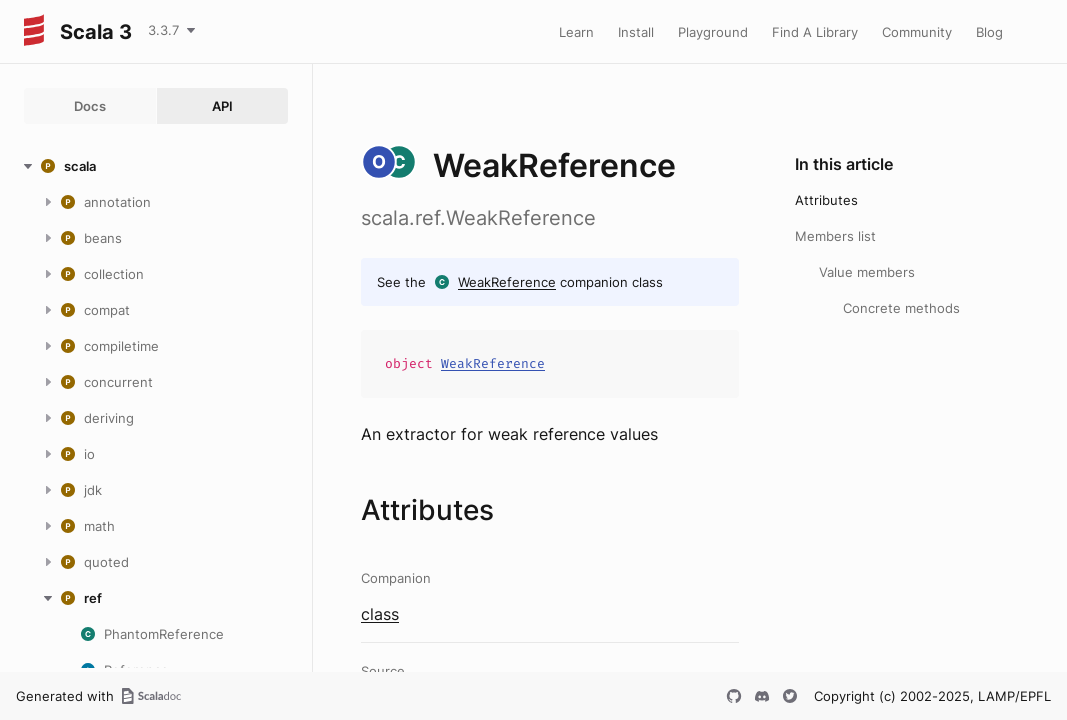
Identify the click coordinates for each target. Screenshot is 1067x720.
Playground (713, 32)
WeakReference (507, 282)
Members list (835, 236)
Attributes (826, 200)
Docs (90, 106)
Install (636, 32)
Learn (576, 32)
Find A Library (815, 32)
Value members (867, 272)
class (380, 614)
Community (917, 32)
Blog (989, 32)
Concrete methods (901, 308)
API (222, 106)
